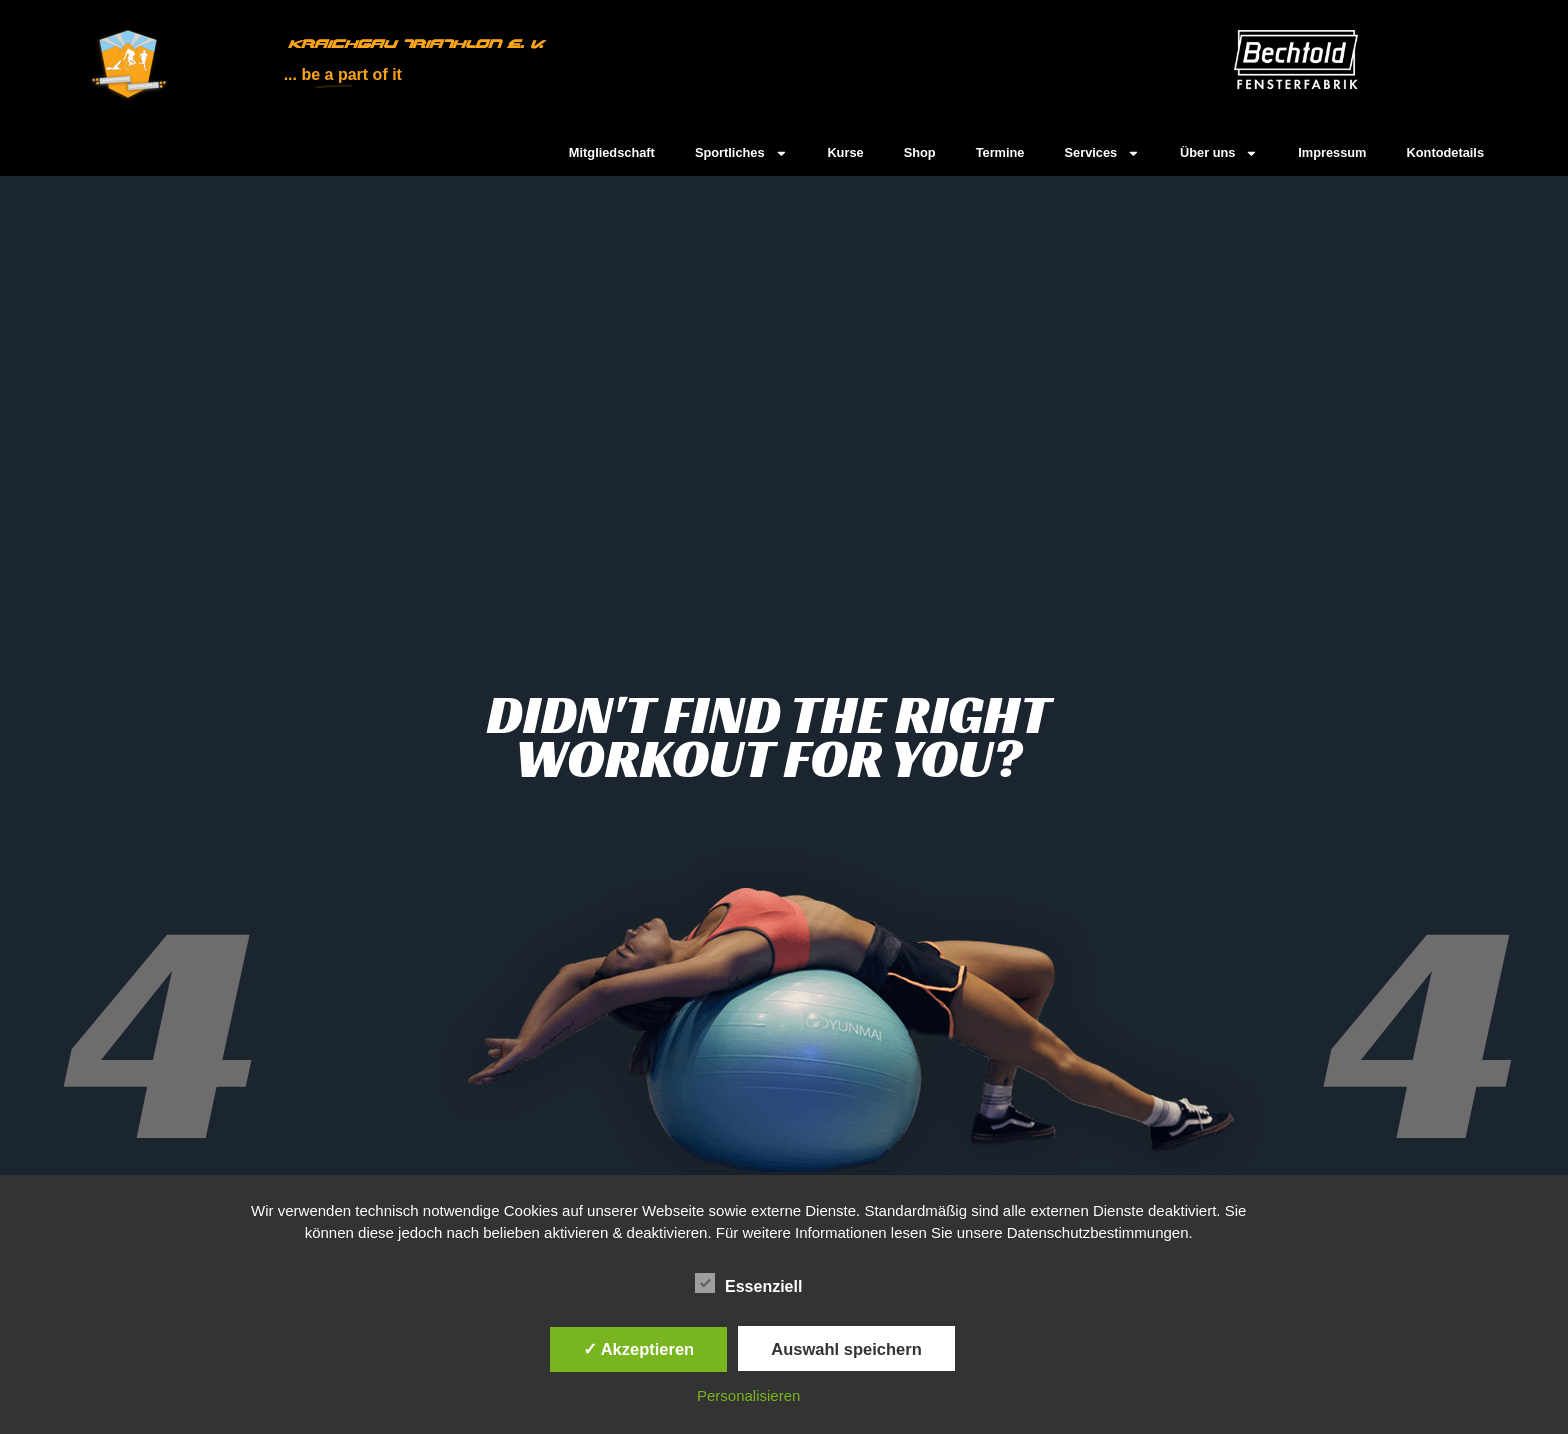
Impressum (1332, 152)
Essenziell (748, 1284)
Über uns (1219, 153)
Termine (1000, 152)
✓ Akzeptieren (639, 1349)
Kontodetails (1446, 152)
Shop (920, 152)
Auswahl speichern (846, 1349)
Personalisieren (748, 1395)
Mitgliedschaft (612, 152)
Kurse (845, 152)
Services (1102, 153)
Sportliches (741, 153)
